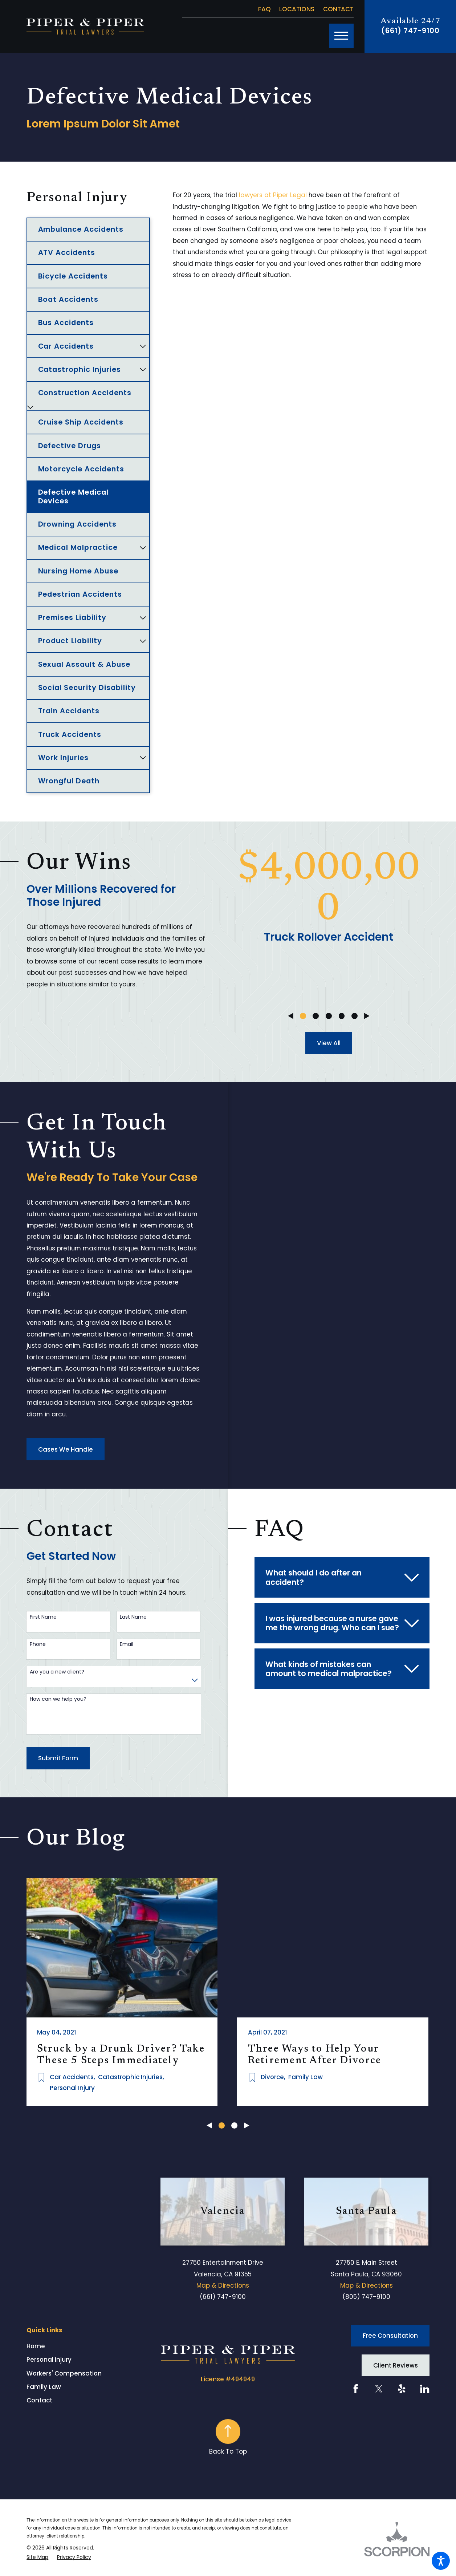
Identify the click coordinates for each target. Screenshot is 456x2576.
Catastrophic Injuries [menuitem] (79, 369)
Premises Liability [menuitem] (72, 617)
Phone (38, 1644)
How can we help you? (58, 1699)
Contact (338, 9)
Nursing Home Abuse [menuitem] (78, 571)
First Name (43, 1617)
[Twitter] (378, 2385)
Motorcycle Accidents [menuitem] (81, 469)
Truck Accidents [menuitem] (70, 734)
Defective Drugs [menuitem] (69, 446)
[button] (441, 2561)
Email (126, 1644)
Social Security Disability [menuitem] (87, 687)
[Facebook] (355, 2385)
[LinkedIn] (424, 2385)
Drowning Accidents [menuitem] (77, 524)
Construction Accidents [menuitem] (85, 393)
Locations (296, 9)
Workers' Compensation (64, 2370)
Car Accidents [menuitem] (66, 346)
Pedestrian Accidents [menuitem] (80, 594)
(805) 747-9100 (366, 2293)
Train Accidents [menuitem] (69, 711)
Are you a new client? (57, 1672)
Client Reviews (395, 2362)
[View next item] (367, 1016)
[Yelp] (401, 2385)
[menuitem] (94, 2343)
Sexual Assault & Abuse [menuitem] (84, 664)
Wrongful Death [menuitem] (69, 781)
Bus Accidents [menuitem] (66, 322)
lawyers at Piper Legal (273, 195)
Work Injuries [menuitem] (63, 757)
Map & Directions (222, 2282)
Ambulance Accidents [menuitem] (81, 229)
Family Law (44, 2383)
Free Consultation (390, 2332)
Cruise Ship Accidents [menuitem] (81, 422)
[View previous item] (291, 1016)
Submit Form (58, 1758)
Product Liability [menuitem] (70, 641)
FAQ (264, 9)
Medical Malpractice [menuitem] (78, 547)
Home (36, 2343)
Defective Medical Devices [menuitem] (73, 496)
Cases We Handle (65, 1449)
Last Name (133, 1617)
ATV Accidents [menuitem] (66, 252)
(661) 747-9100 (410, 31)
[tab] (143, 346)
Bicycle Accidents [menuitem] (73, 276)
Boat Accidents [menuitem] (68, 299)
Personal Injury (49, 2356)
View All (329, 1043)
